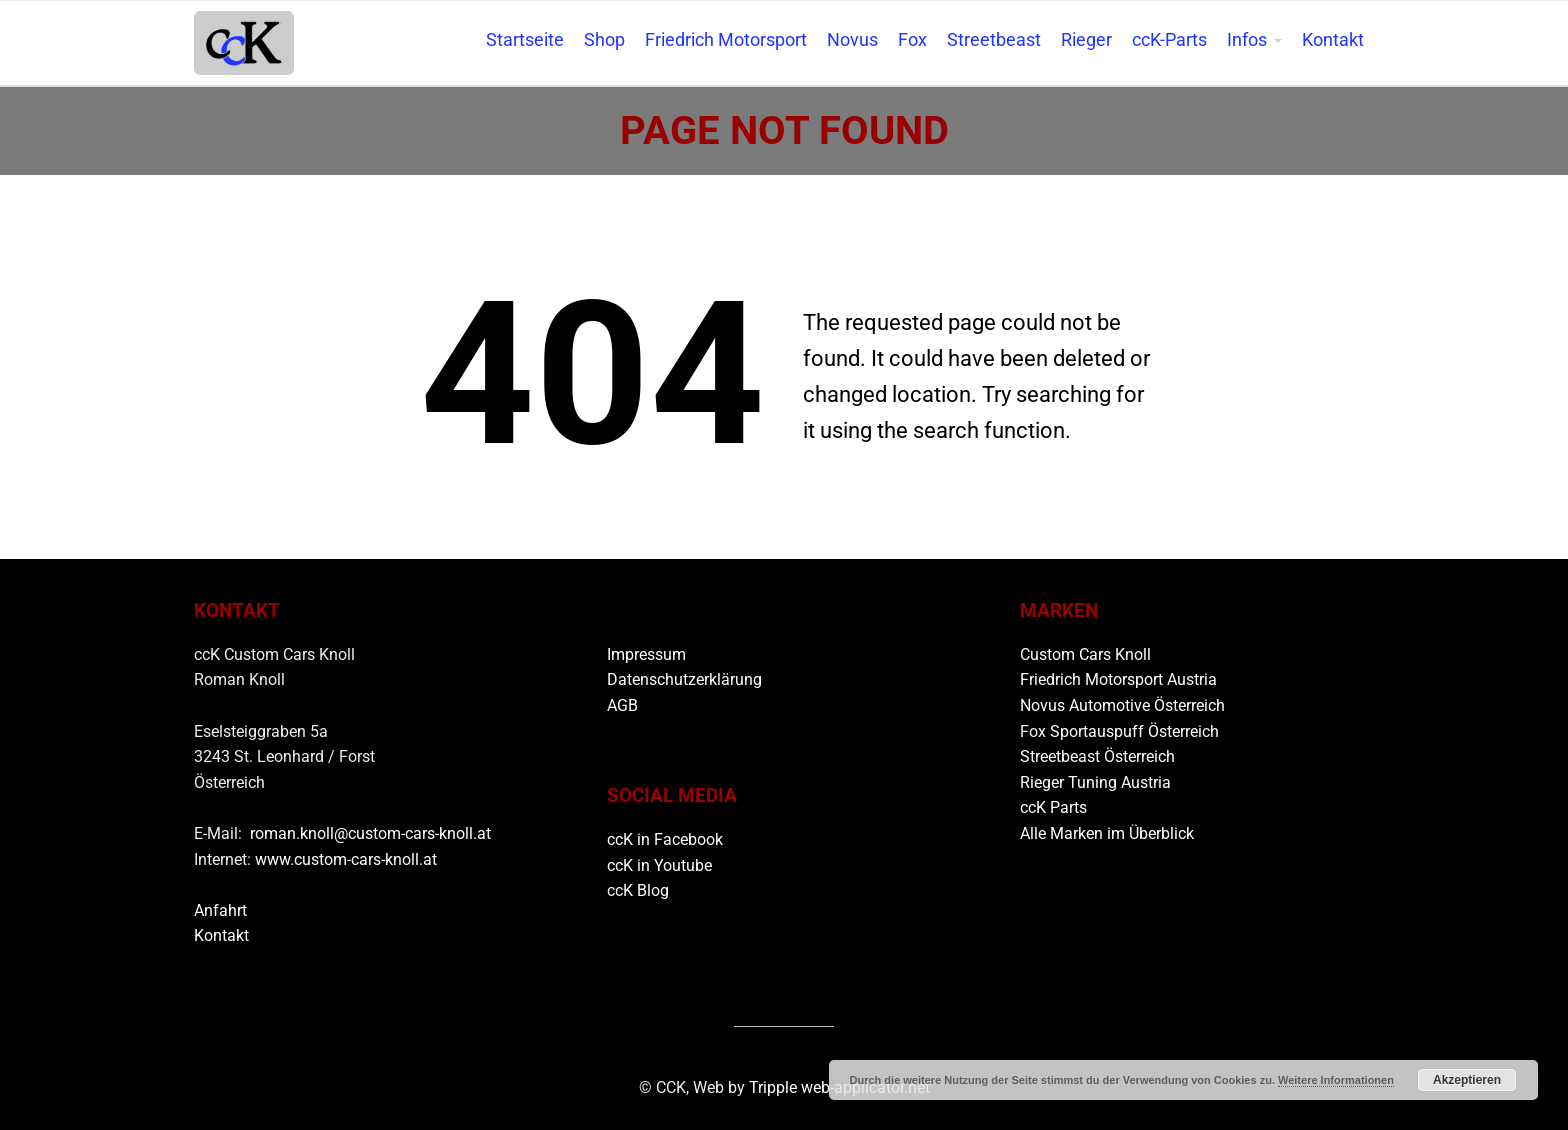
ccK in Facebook (665, 839)
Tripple (775, 1087)
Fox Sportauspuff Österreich (1119, 731)
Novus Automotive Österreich (1122, 705)
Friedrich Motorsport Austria (1118, 679)
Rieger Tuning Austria (1095, 782)
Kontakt (1333, 40)
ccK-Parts (1169, 40)
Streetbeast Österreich (1097, 756)
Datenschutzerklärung (684, 679)
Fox (912, 40)
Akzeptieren (1467, 1080)
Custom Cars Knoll (1085, 654)
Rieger (1086, 40)
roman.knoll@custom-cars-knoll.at (370, 833)
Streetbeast (994, 40)
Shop (604, 40)
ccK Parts (1053, 807)
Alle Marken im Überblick (1107, 833)
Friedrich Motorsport (726, 40)
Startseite (525, 40)
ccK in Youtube (659, 865)
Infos (1247, 40)
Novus (852, 40)
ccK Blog (638, 890)
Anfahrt (220, 910)
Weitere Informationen (1336, 1080)
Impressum (646, 654)
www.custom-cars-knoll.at (346, 859)
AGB (622, 705)
